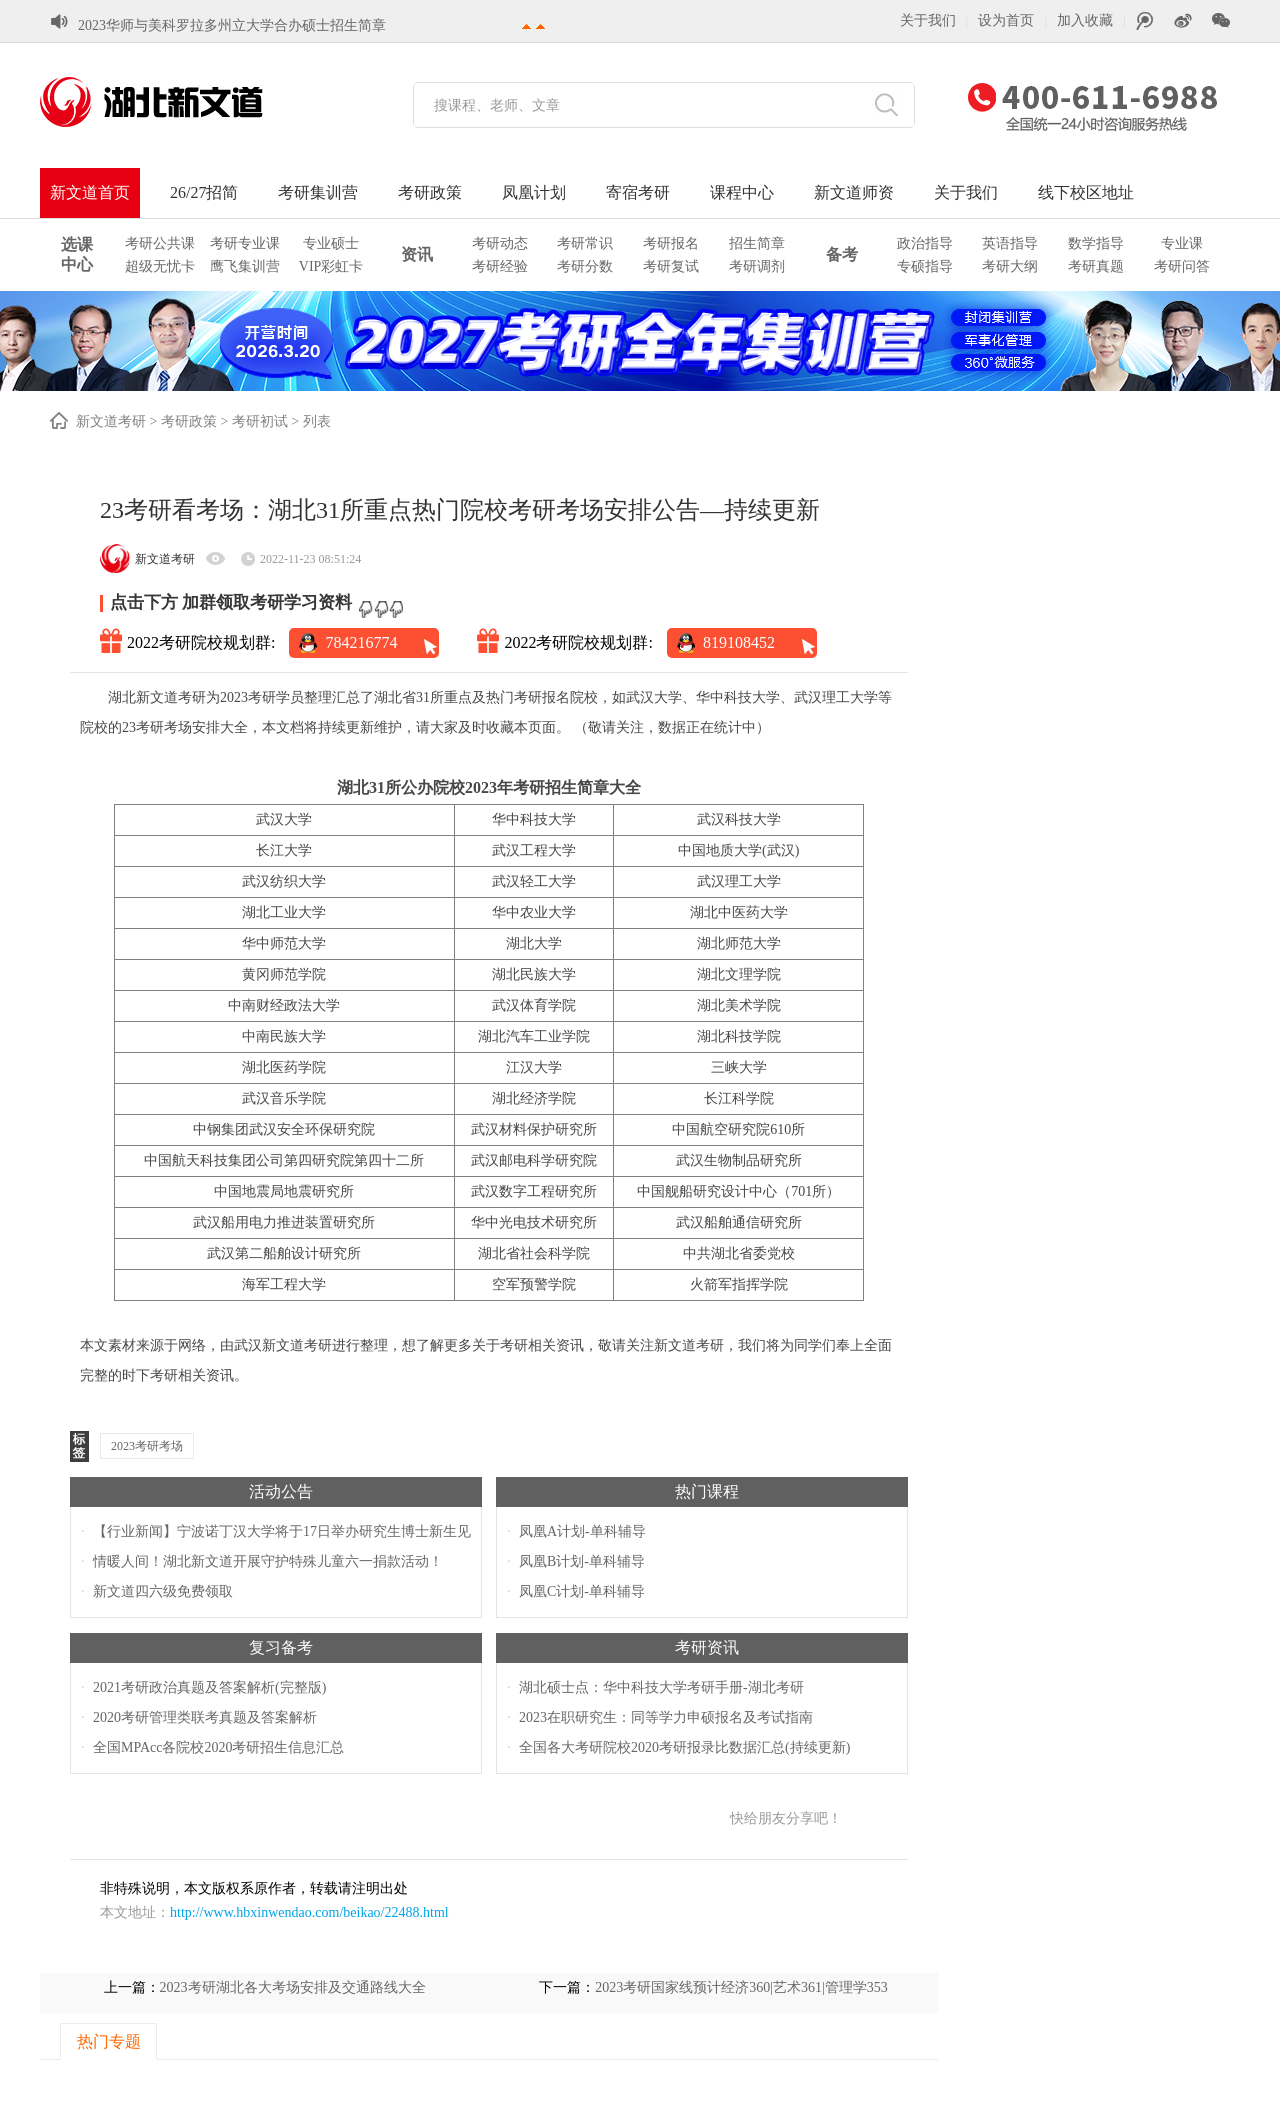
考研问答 (1182, 266)
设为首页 (1006, 20)
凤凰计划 (534, 192)
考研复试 (671, 266)
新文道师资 (854, 192)
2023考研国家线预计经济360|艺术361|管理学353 (741, 1987)
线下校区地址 (1086, 192)
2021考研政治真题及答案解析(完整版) (209, 1687)
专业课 (1182, 243)
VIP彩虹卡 (331, 266)
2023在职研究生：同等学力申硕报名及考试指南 (666, 1717)
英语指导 (1010, 243)
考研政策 (430, 192)
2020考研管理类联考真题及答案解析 (205, 1717)
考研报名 (671, 243)
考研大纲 (1010, 266)
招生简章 (757, 243)
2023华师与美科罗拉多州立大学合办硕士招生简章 (232, 24)
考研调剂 (757, 266)
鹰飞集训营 (245, 266)
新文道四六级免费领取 (163, 1591)
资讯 (417, 254)
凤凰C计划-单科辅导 (582, 1591)
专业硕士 (331, 243)
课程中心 (742, 192)
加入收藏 (1085, 20)
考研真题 (1096, 266)
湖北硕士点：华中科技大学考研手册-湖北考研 (661, 1687)
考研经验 (500, 266)
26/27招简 (204, 192)
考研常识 (585, 243)
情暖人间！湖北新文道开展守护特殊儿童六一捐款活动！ (268, 1561)
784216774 (361, 642)
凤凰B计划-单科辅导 (582, 1561)
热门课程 (707, 1491)
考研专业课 (245, 243)
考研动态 (500, 243)
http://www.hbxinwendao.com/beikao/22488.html (309, 1912)
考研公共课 (160, 243)
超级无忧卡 (160, 266)
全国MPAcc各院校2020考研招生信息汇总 (219, 1747)
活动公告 (281, 1491)
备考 (842, 254)
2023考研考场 (147, 1446)
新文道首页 (90, 192)
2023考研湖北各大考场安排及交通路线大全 (293, 1987)
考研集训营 (318, 192)
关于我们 (928, 20)
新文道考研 (111, 421)
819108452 (739, 642)
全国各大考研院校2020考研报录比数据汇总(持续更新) (684, 1747)
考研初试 (260, 421)
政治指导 (925, 243)
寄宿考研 (638, 192)
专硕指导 (925, 266)
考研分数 (585, 266)
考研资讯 (707, 1647)
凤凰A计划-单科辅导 (582, 1531)
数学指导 (1096, 243)
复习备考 (281, 1647)
